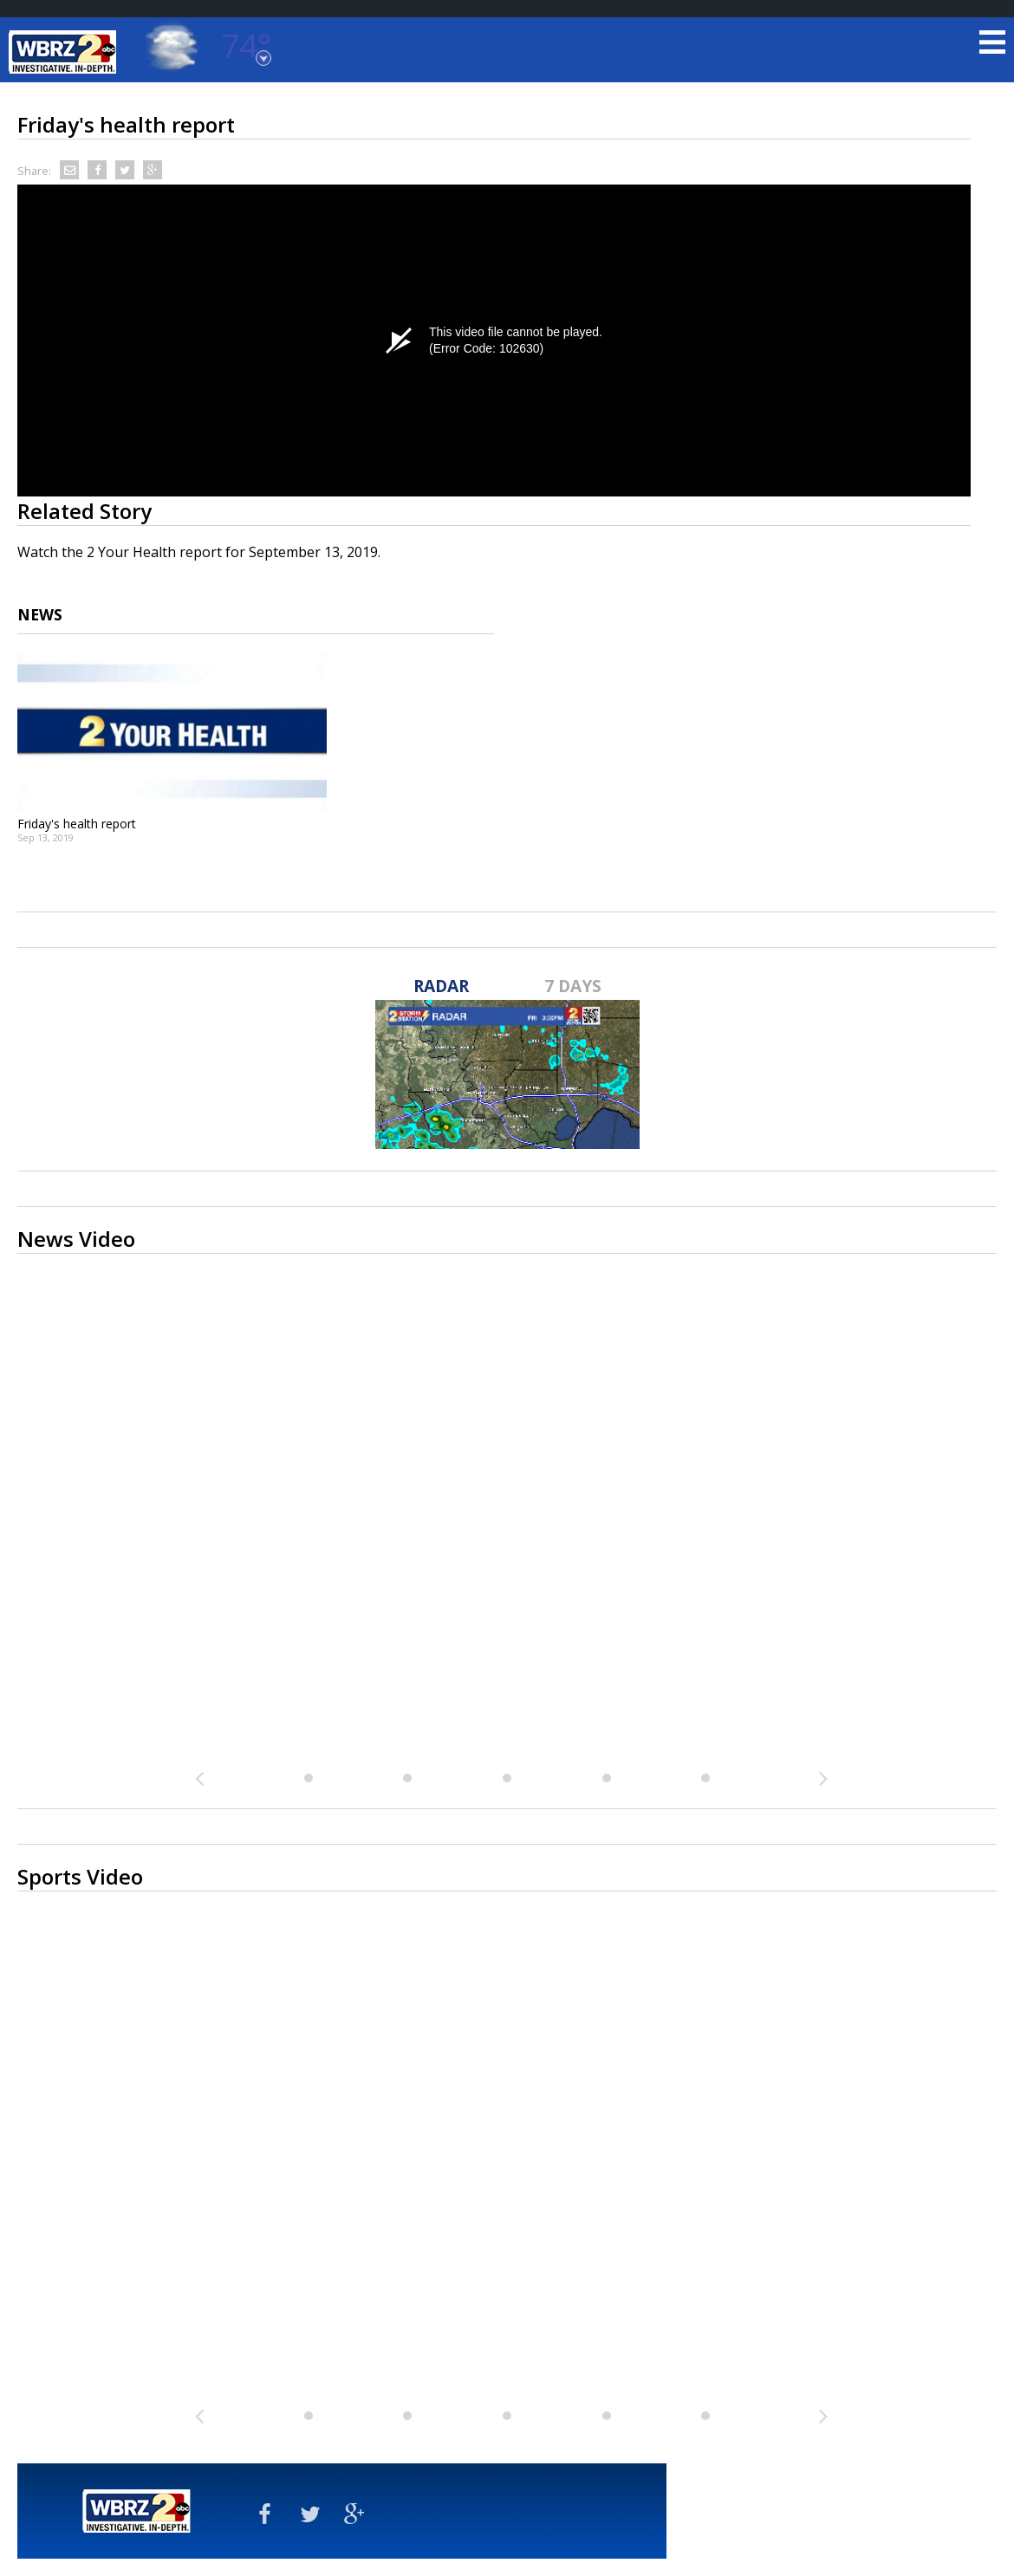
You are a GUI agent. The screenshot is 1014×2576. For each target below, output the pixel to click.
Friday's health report (76, 823)
